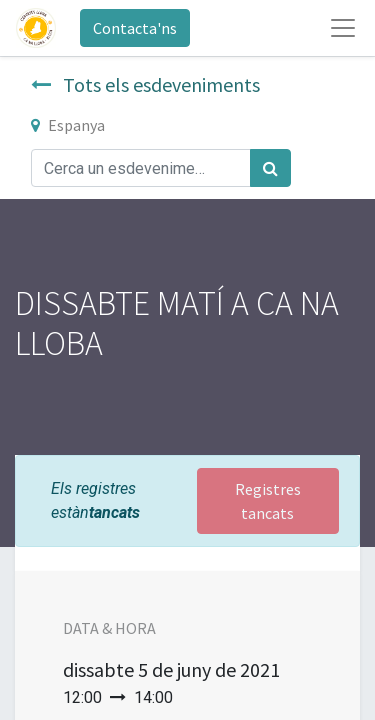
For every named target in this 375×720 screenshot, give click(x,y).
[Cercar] (270, 168)
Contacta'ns (135, 28)
